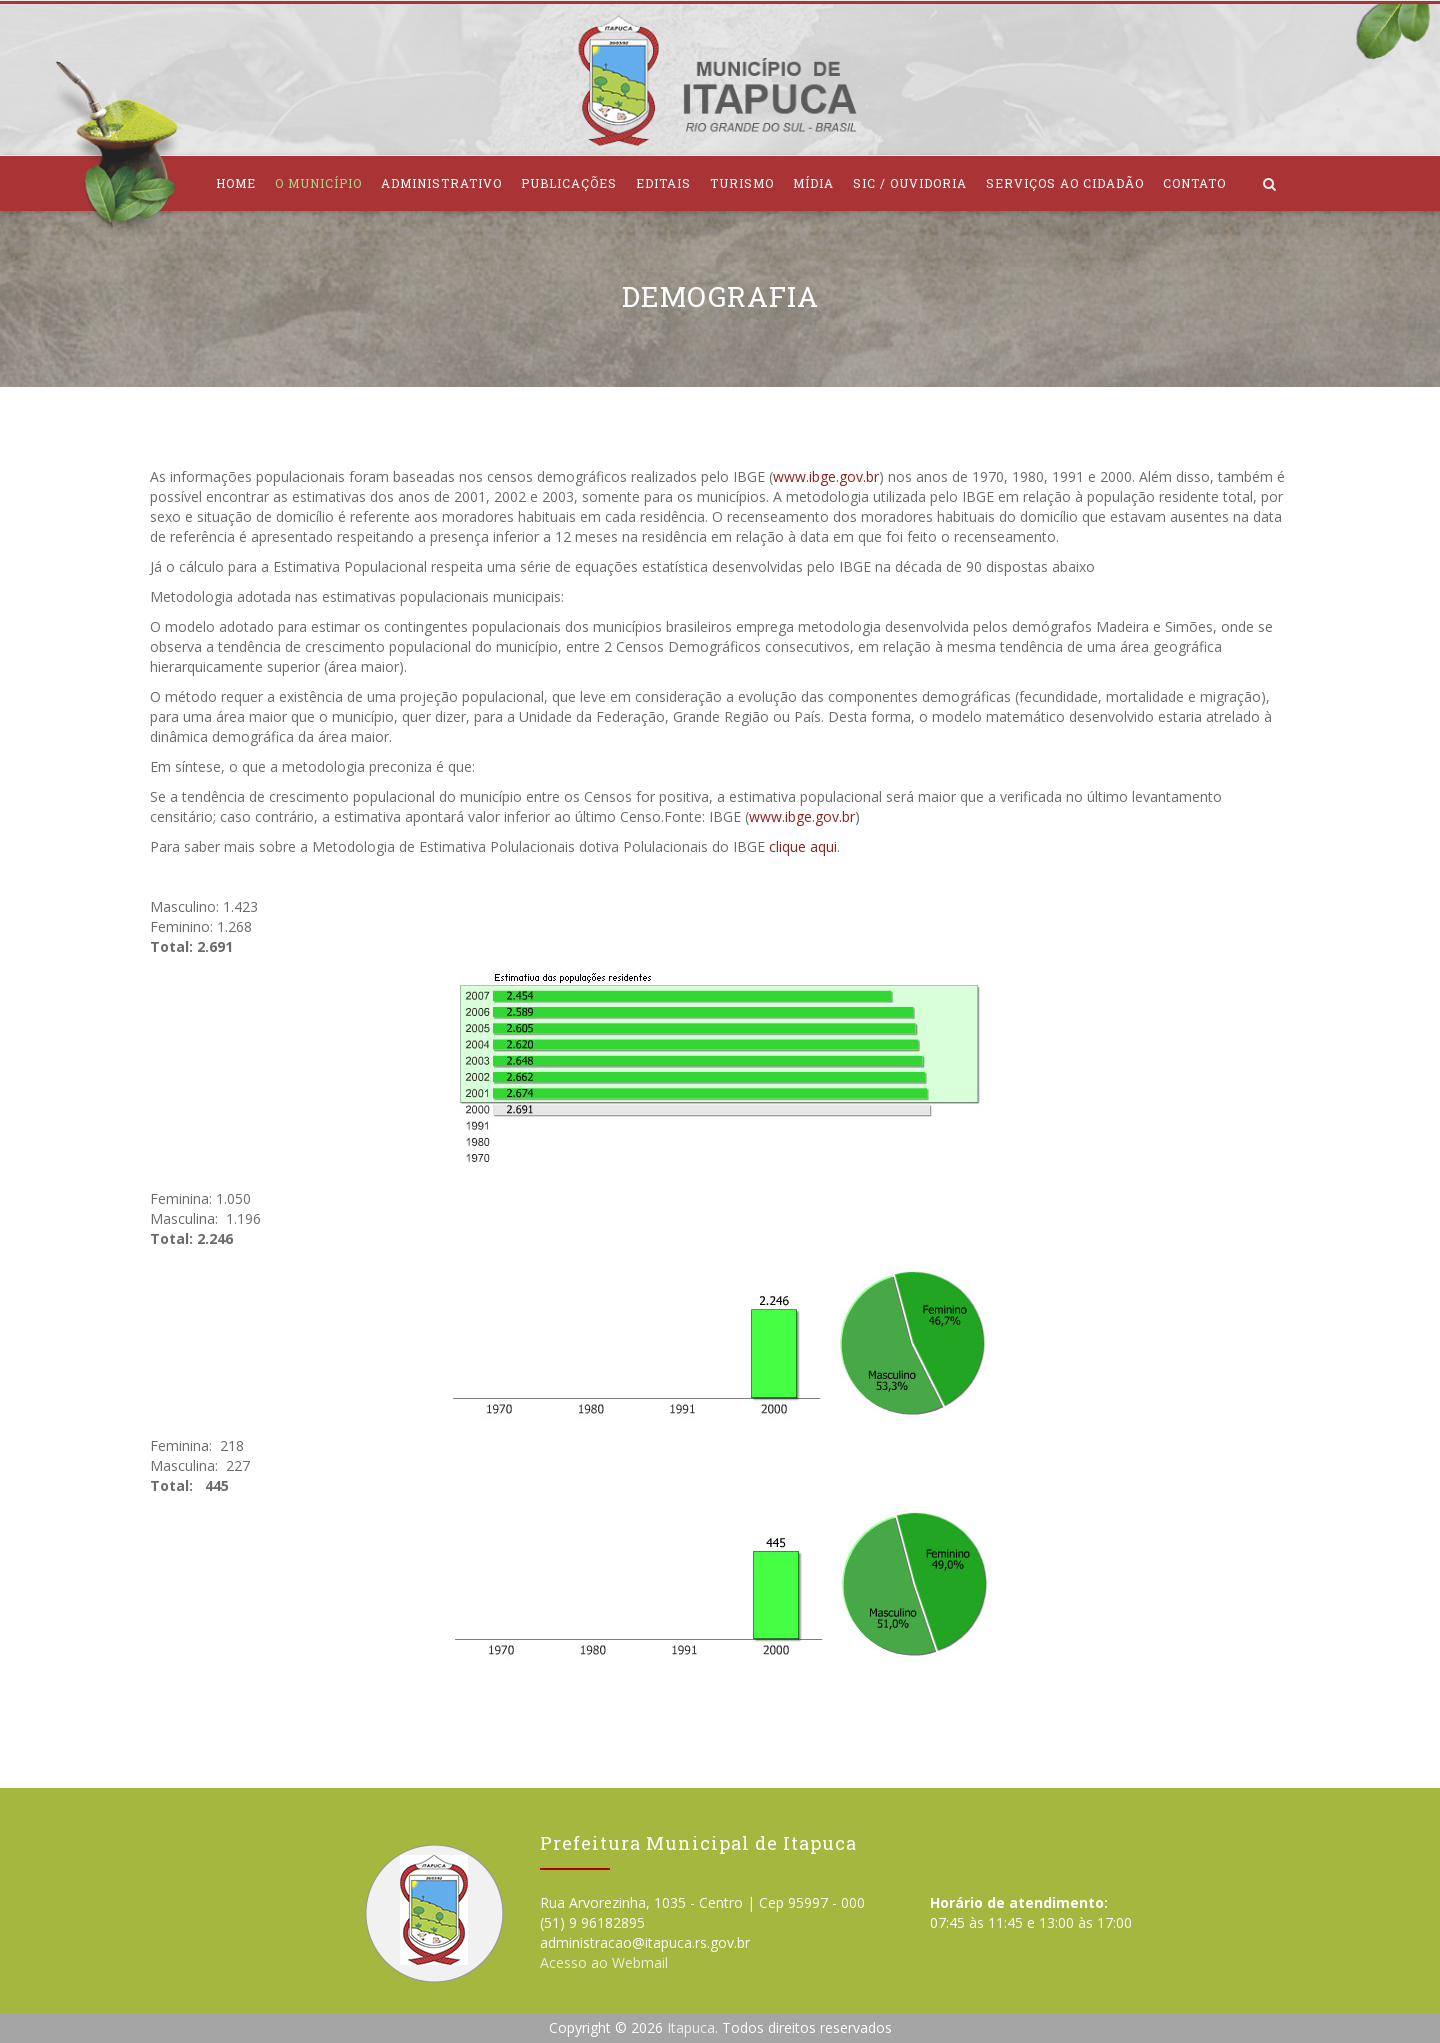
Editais (663, 183)
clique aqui (803, 846)
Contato (1194, 183)
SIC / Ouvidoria (910, 183)
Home (236, 183)
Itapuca (691, 2027)
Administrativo (441, 183)
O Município (318, 183)
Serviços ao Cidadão (1065, 183)
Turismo (742, 183)
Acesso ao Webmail (604, 1962)
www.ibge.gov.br (826, 476)
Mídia (813, 183)
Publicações (569, 183)
